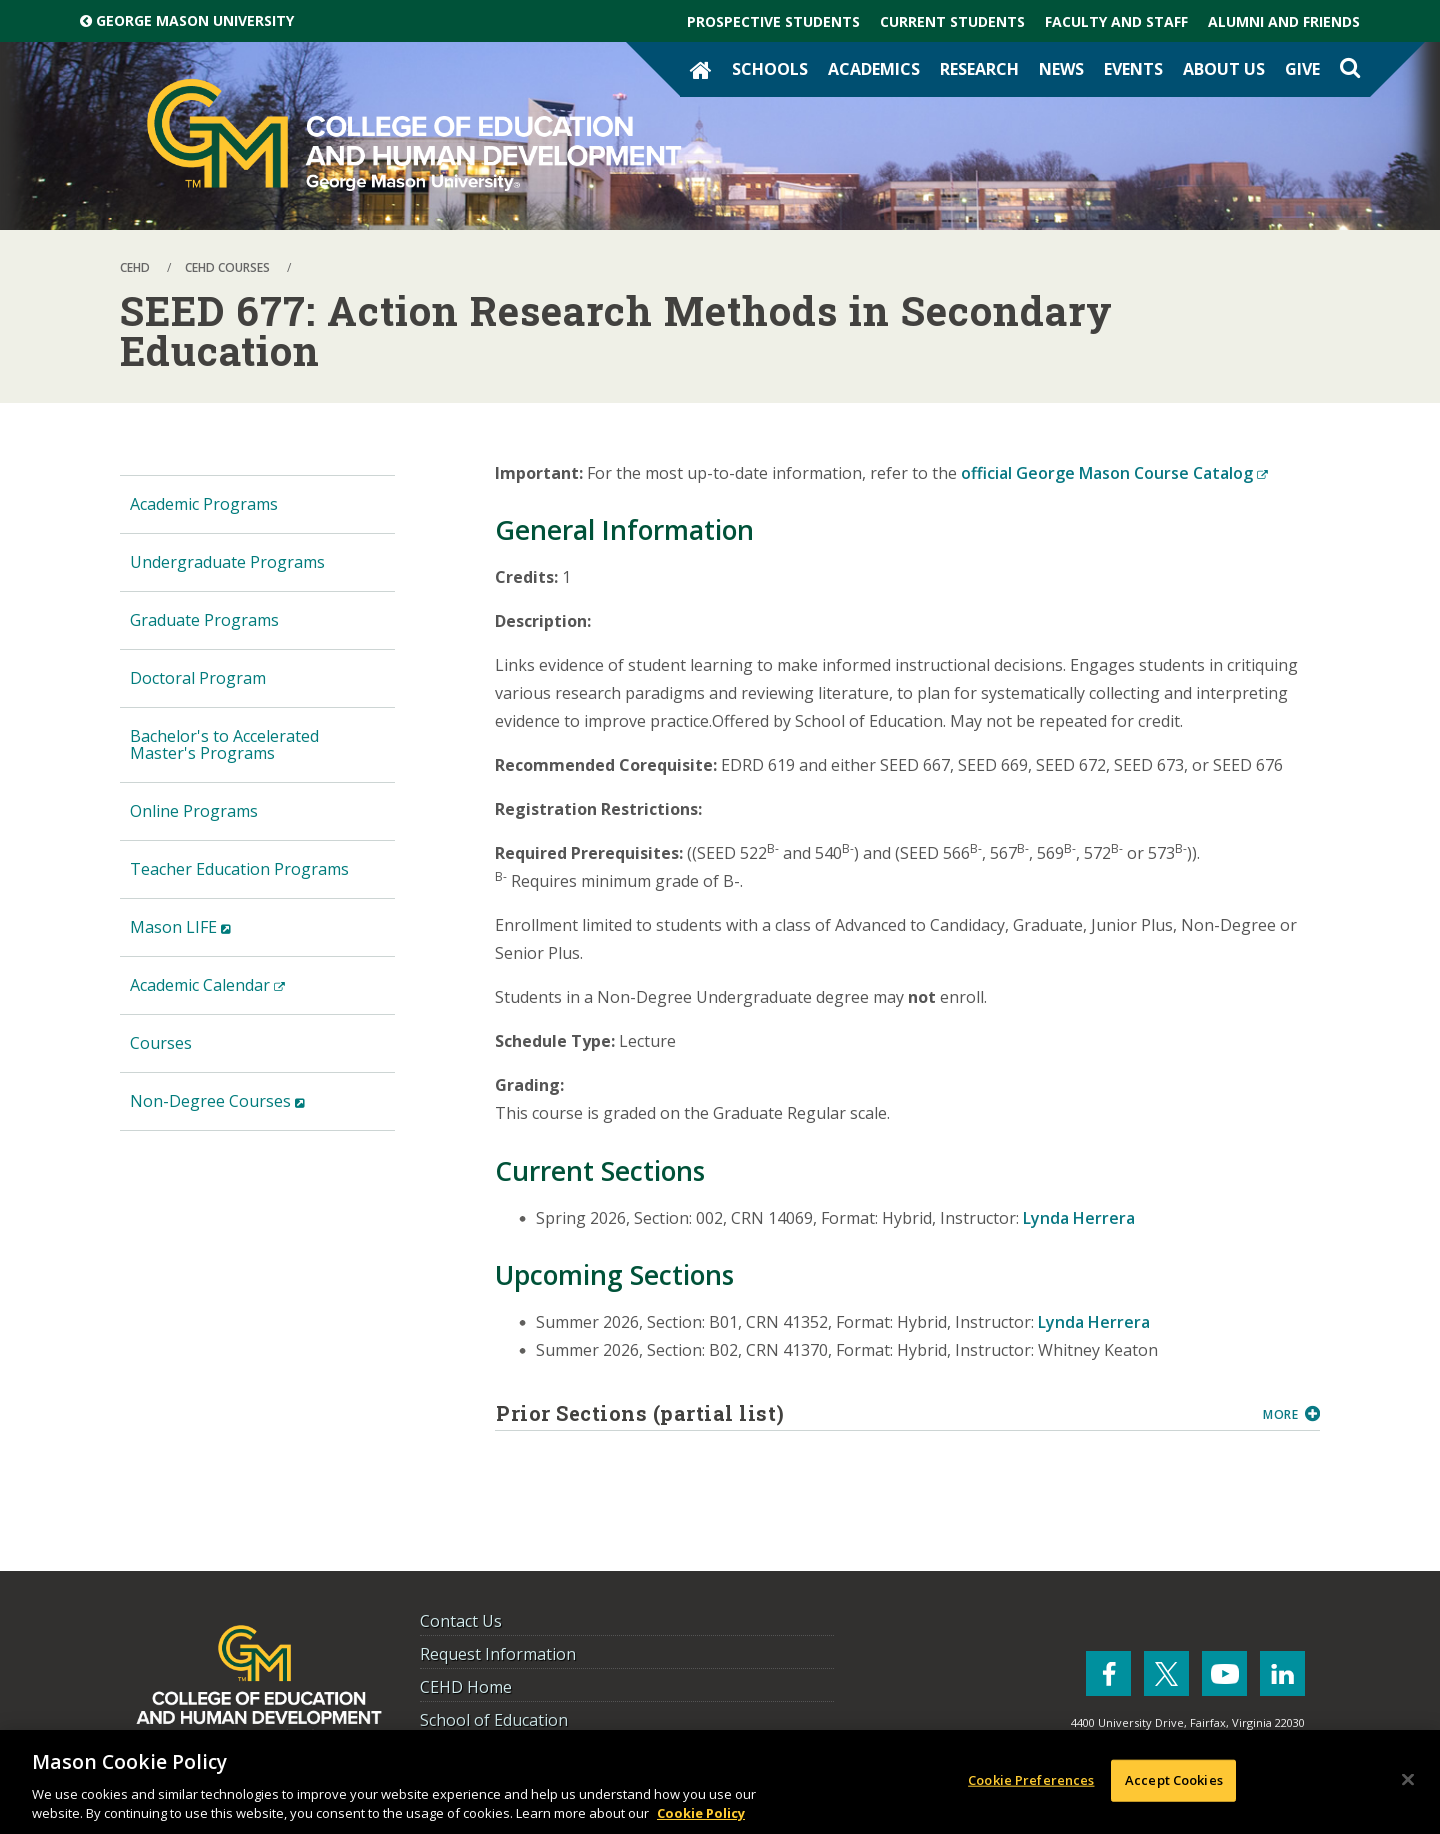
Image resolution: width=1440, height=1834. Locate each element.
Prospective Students (773, 21)
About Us (1224, 69)
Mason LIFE (212, 935)
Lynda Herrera (1079, 1218)
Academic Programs (204, 504)
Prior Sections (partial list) (872, 1413)
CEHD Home (466, 1687)
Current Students (952, 21)
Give (1302, 69)
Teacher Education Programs (239, 869)
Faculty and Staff (1116, 21)
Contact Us (461, 1621)
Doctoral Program (198, 678)
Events (1133, 69)
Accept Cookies (1174, 1780)
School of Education (494, 1720)
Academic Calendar (239, 993)
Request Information (498, 1654)
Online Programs (194, 811)
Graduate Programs (204, 620)
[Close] (1408, 1780)
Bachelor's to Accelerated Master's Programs (224, 744)
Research (979, 69)
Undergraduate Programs (227, 562)
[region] (720, 1782)
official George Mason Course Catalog (1114, 473)
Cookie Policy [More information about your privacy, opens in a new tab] (701, 1813)
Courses (161, 1043)
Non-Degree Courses (249, 1109)
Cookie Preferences (1031, 1780)
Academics (874, 69)
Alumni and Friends (1284, 21)
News (1061, 69)
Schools (770, 69)
